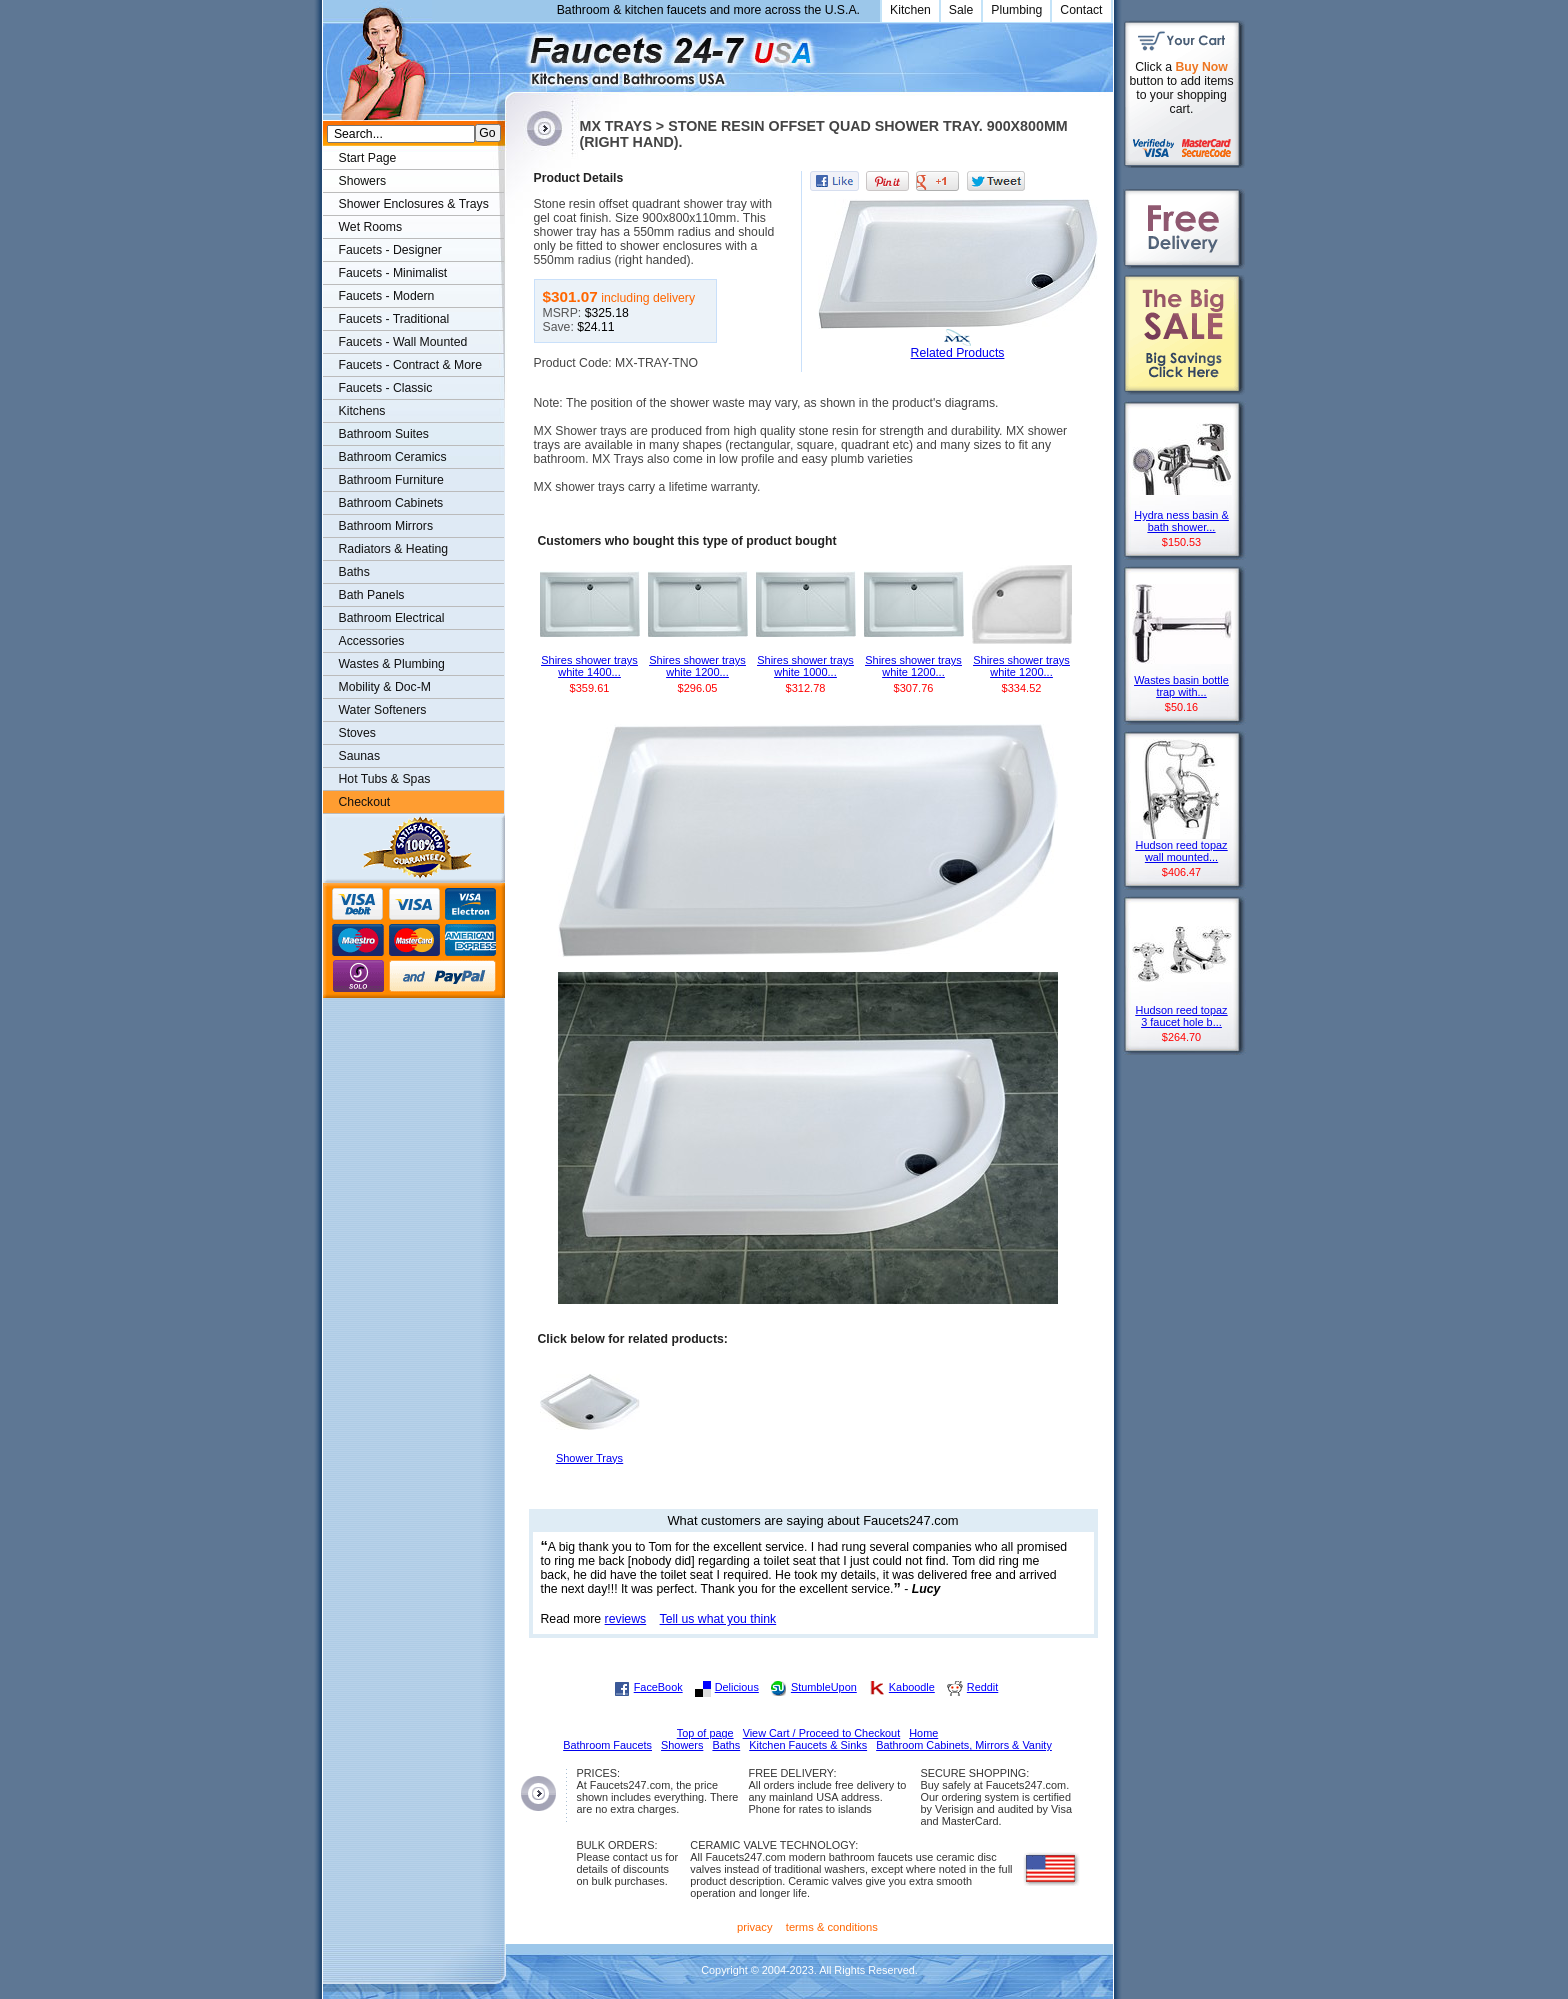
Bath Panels (372, 595)
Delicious (737, 1687)
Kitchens (362, 411)
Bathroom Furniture (391, 480)
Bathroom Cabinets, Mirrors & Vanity (964, 1745)
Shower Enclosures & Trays (414, 204)
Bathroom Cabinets (391, 503)
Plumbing (1016, 10)
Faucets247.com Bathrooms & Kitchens (514, 53)
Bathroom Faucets (607, 1745)
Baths (354, 572)
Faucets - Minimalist (393, 273)
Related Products (958, 353)
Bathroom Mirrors (386, 526)
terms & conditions (832, 1927)
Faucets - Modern (387, 296)
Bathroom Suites (384, 434)
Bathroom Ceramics (393, 457)
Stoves (357, 733)
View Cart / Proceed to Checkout (822, 1733)
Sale (961, 10)
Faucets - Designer (390, 250)
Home (923, 1733)
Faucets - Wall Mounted (403, 342)
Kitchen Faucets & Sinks (808, 1745)
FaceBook (658, 1687)
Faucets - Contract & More (410, 365)
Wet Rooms (371, 227)
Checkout (365, 802)
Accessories (372, 641)
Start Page (368, 158)
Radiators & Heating (394, 549)
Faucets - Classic (386, 388)
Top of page (705, 1733)
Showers (363, 181)
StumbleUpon (824, 1687)
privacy (755, 1927)
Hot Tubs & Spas (385, 779)
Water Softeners (383, 710)
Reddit (982, 1687)
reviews (626, 1619)
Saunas (360, 756)
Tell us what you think (718, 1619)
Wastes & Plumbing (392, 664)
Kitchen (910, 10)
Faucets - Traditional (394, 319)
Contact (1081, 10)
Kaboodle (912, 1687)
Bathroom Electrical (392, 618)
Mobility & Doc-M (385, 687)
